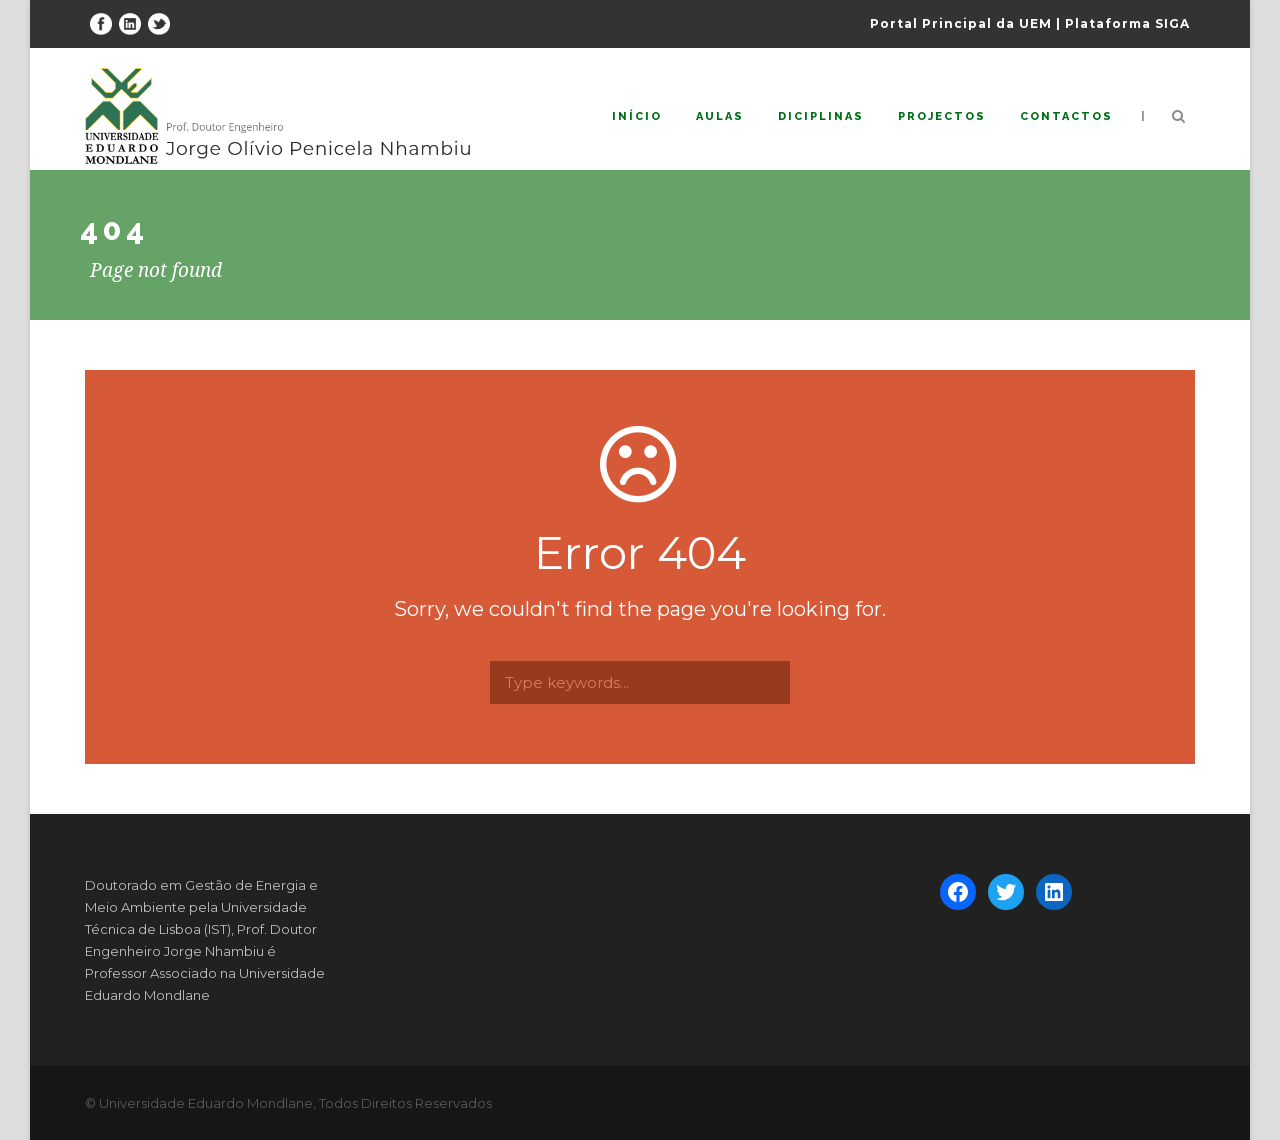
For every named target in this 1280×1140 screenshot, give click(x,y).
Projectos (942, 116)
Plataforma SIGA (1127, 23)
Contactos (1066, 116)
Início (637, 116)
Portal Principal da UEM (961, 23)
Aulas (720, 116)
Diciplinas (821, 116)
